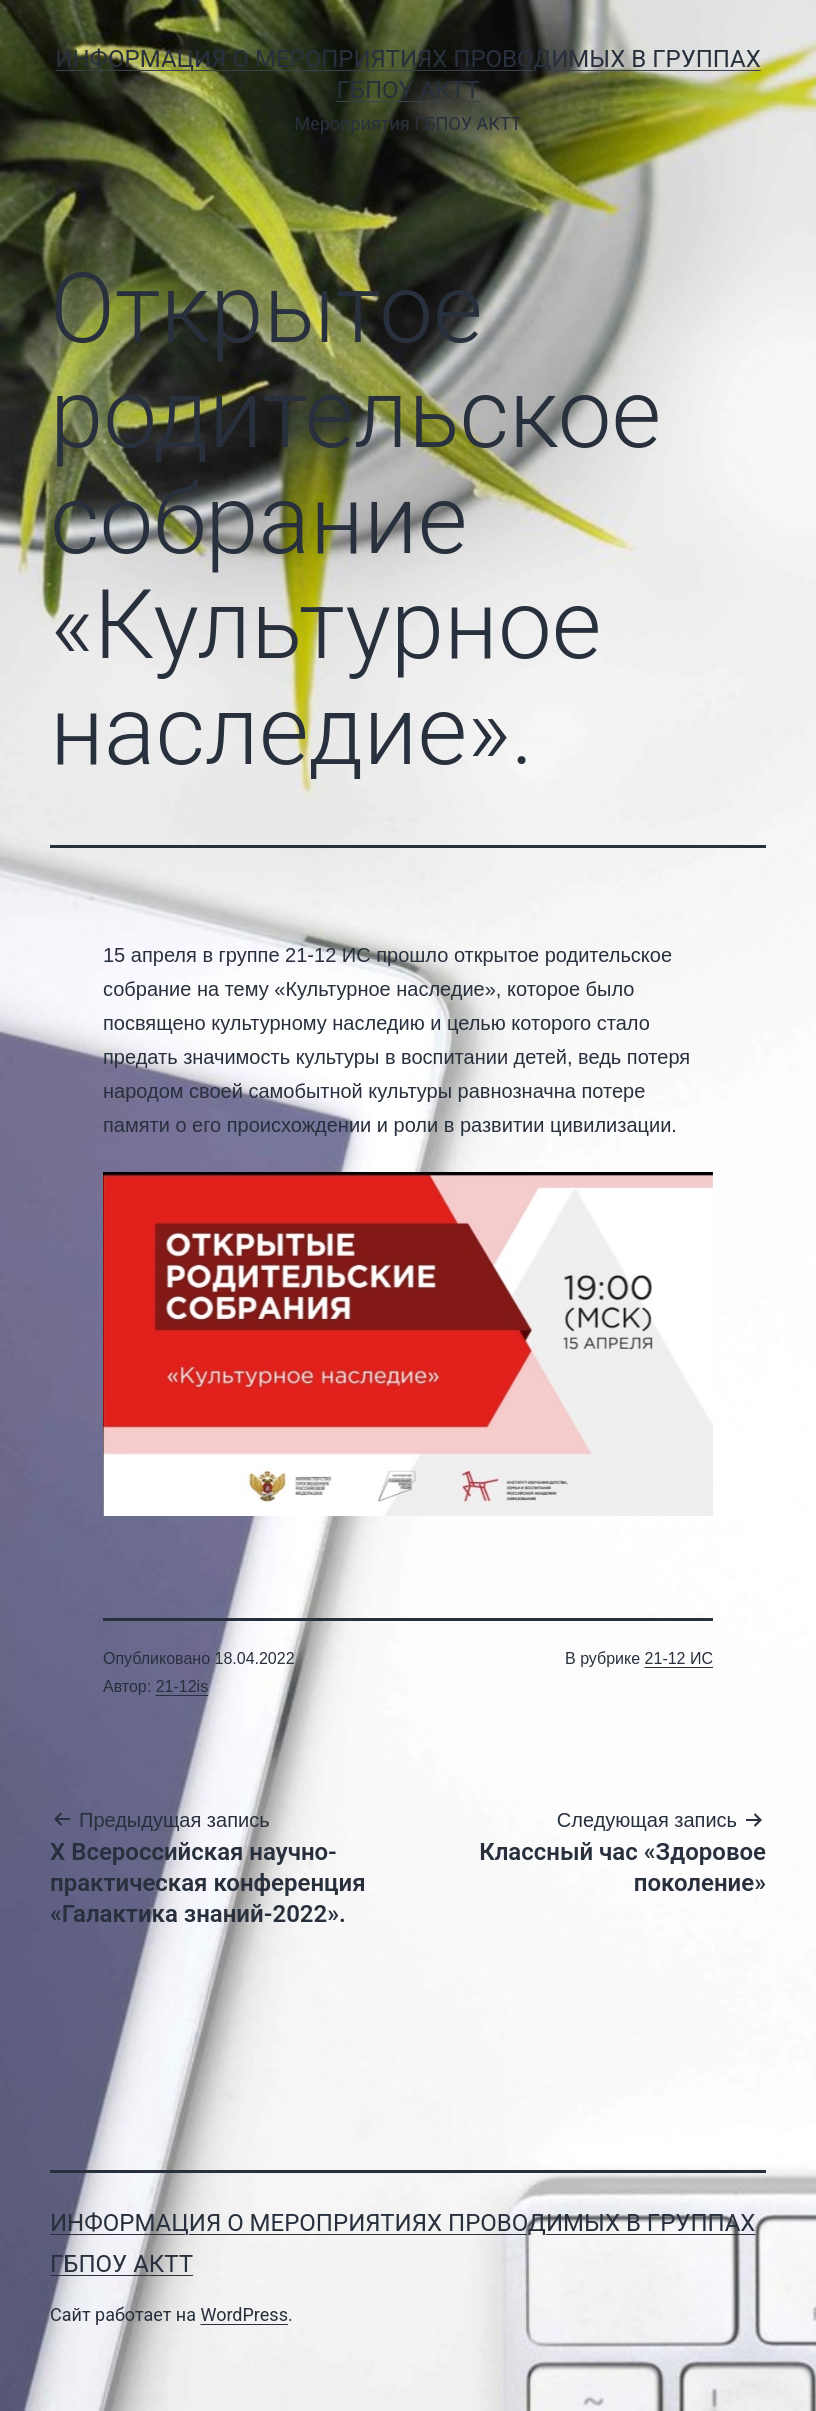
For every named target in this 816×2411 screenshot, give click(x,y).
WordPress (243, 2314)
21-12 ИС (679, 1658)
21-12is (182, 1686)
